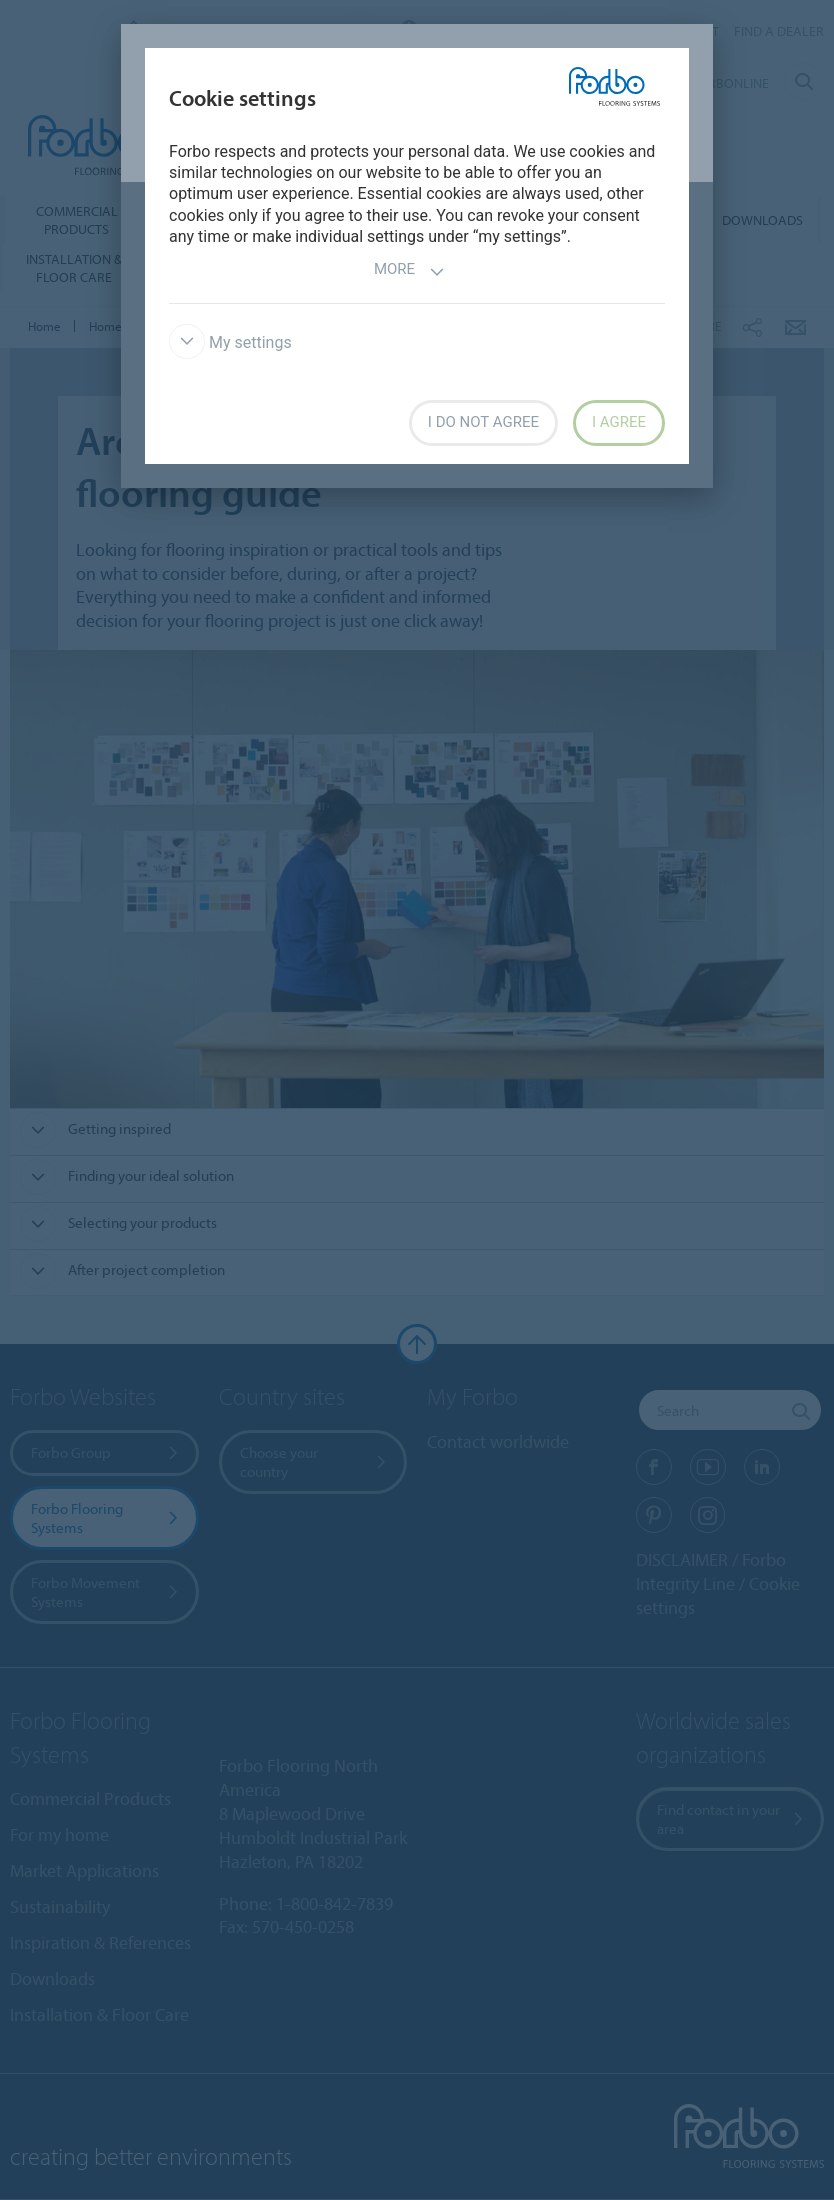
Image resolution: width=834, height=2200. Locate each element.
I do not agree (483, 422)
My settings (230, 342)
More (409, 271)
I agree (619, 422)
